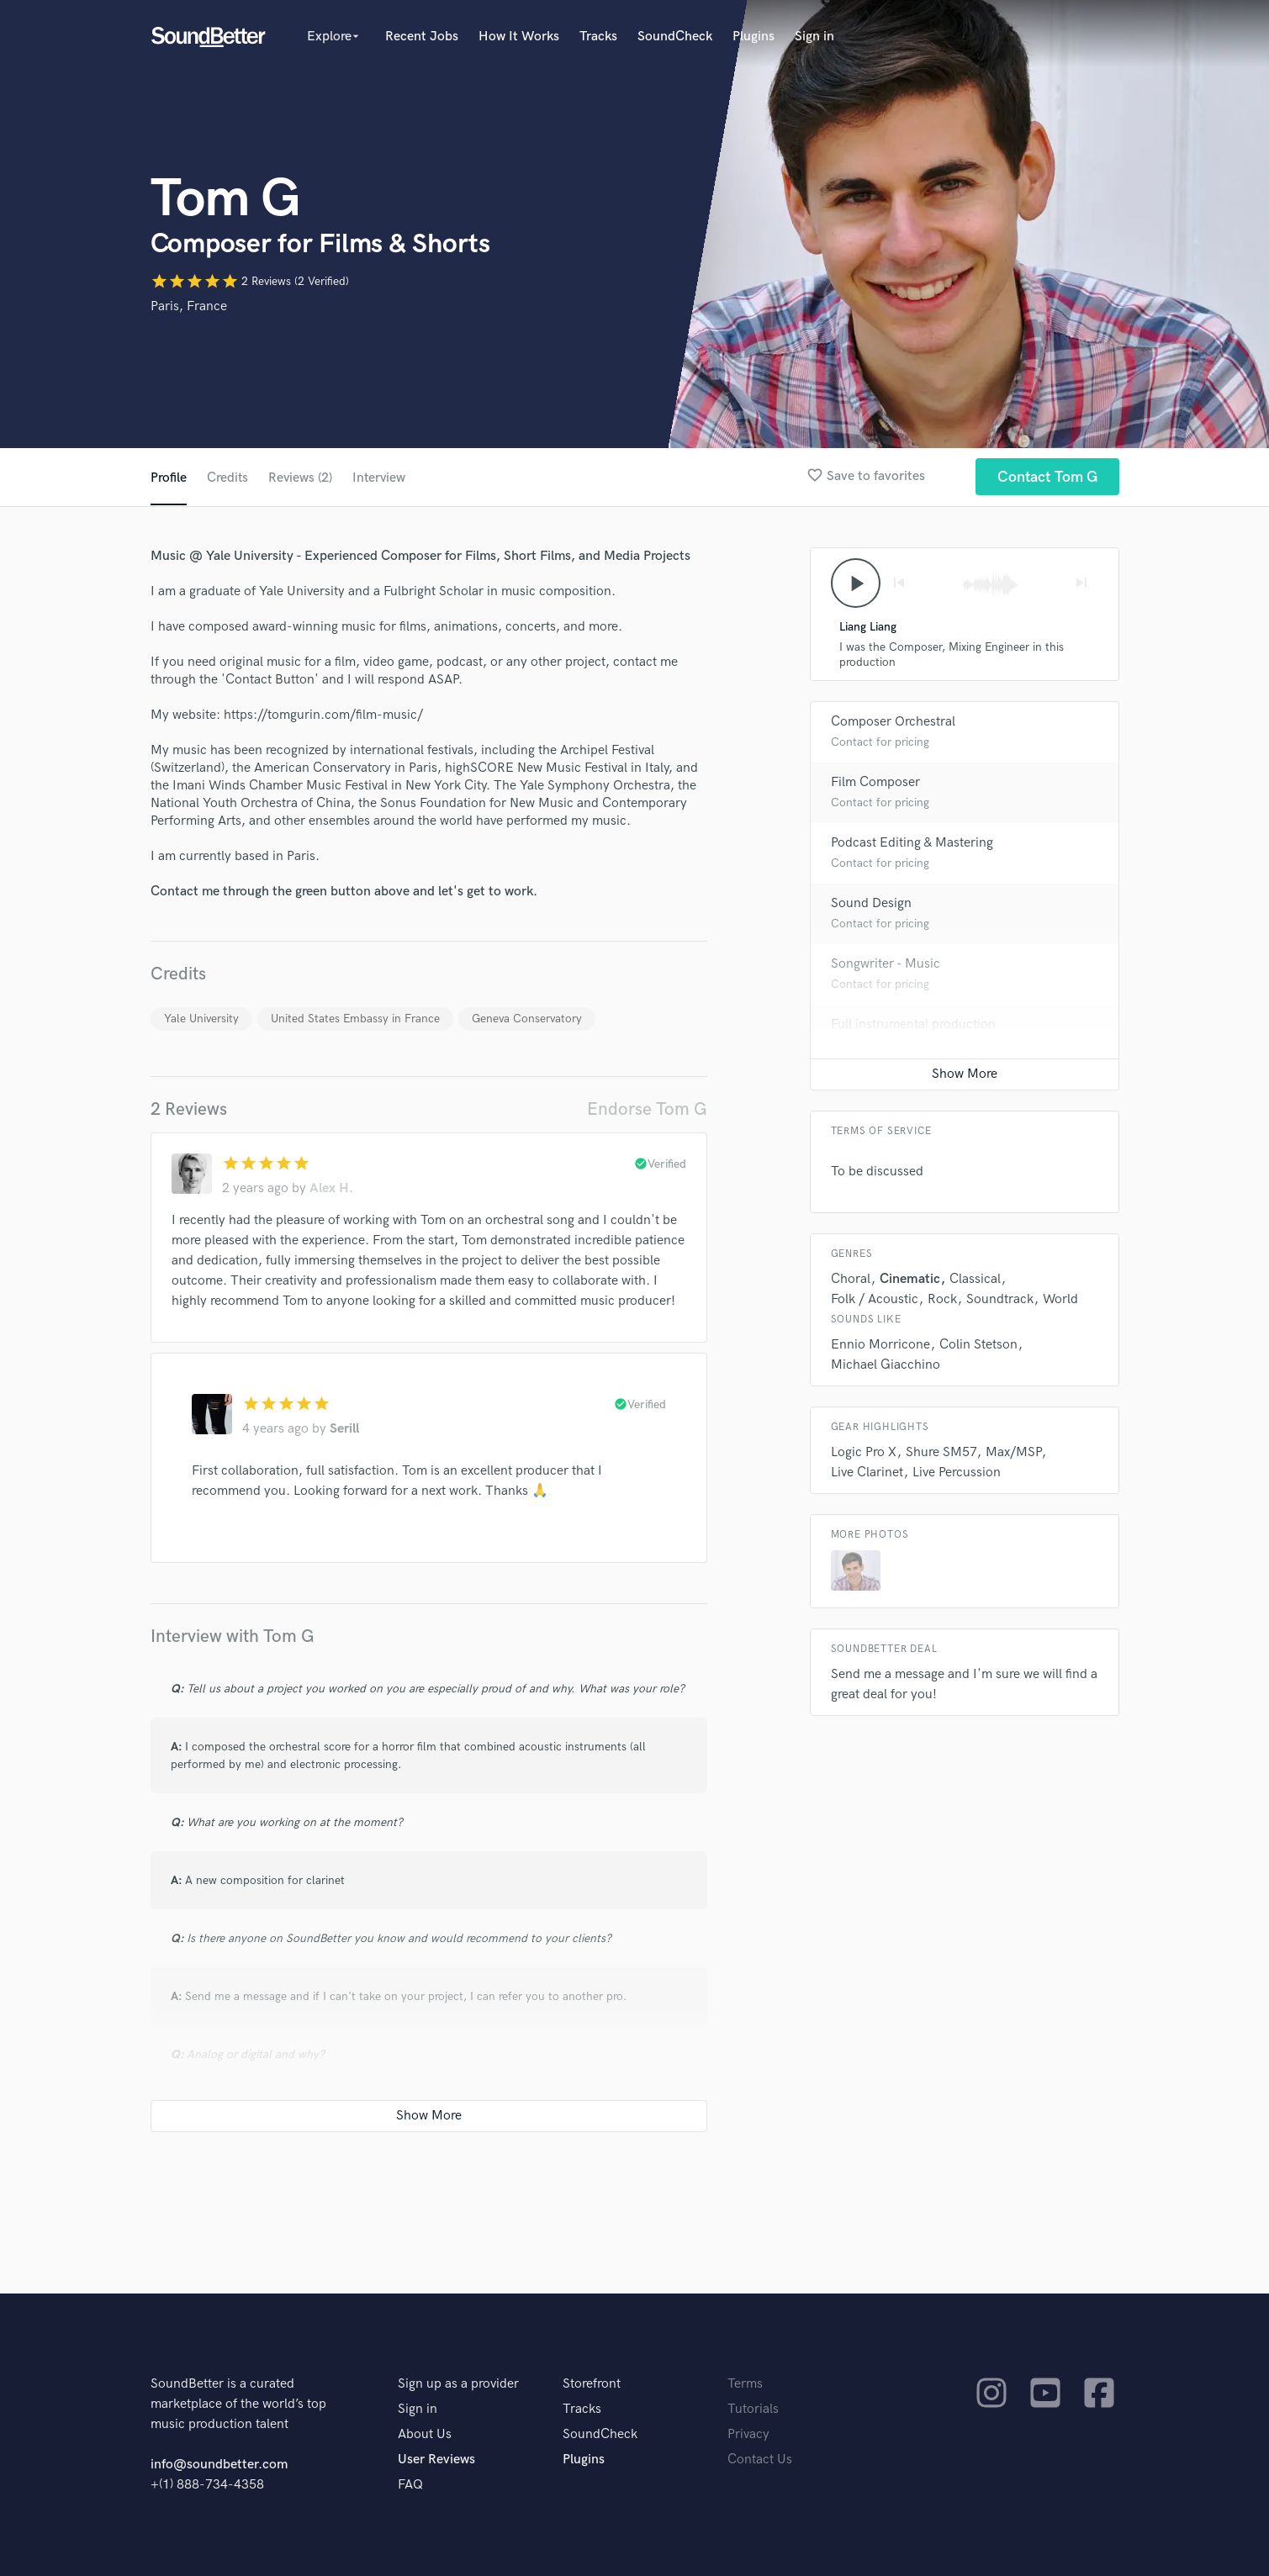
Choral (850, 1280)
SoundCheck (674, 37)
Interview (381, 478)
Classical (975, 1280)
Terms (745, 2384)
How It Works (519, 37)
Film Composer (875, 783)
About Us (425, 2434)
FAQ (410, 2485)
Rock (942, 1300)
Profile (169, 478)
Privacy (748, 2434)
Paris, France (189, 306)
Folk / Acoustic (874, 1300)
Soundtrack (1000, 1300)
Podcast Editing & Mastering (912, 844)
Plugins (753, 37)
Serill (344, 1429)
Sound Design (871, 904)
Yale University (201, 1018)
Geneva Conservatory (527, 1018)
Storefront (592, 2384)
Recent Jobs (421, 37)
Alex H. (331, 1188)
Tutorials (753, 2409)
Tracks (598, 37)
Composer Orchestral (893, 723)
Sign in (814, 37)
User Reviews (436, 2460)
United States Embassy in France (355, 1018)
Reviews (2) (301, 478)
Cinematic (910, 1280)
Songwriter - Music (885, 965)
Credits (228, 478)
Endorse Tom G (647, 1109)
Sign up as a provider (458, 2384)
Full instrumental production (913, 1025)
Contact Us (759, 2460)
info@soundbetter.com (219, 2465)
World (1060, 1300)
